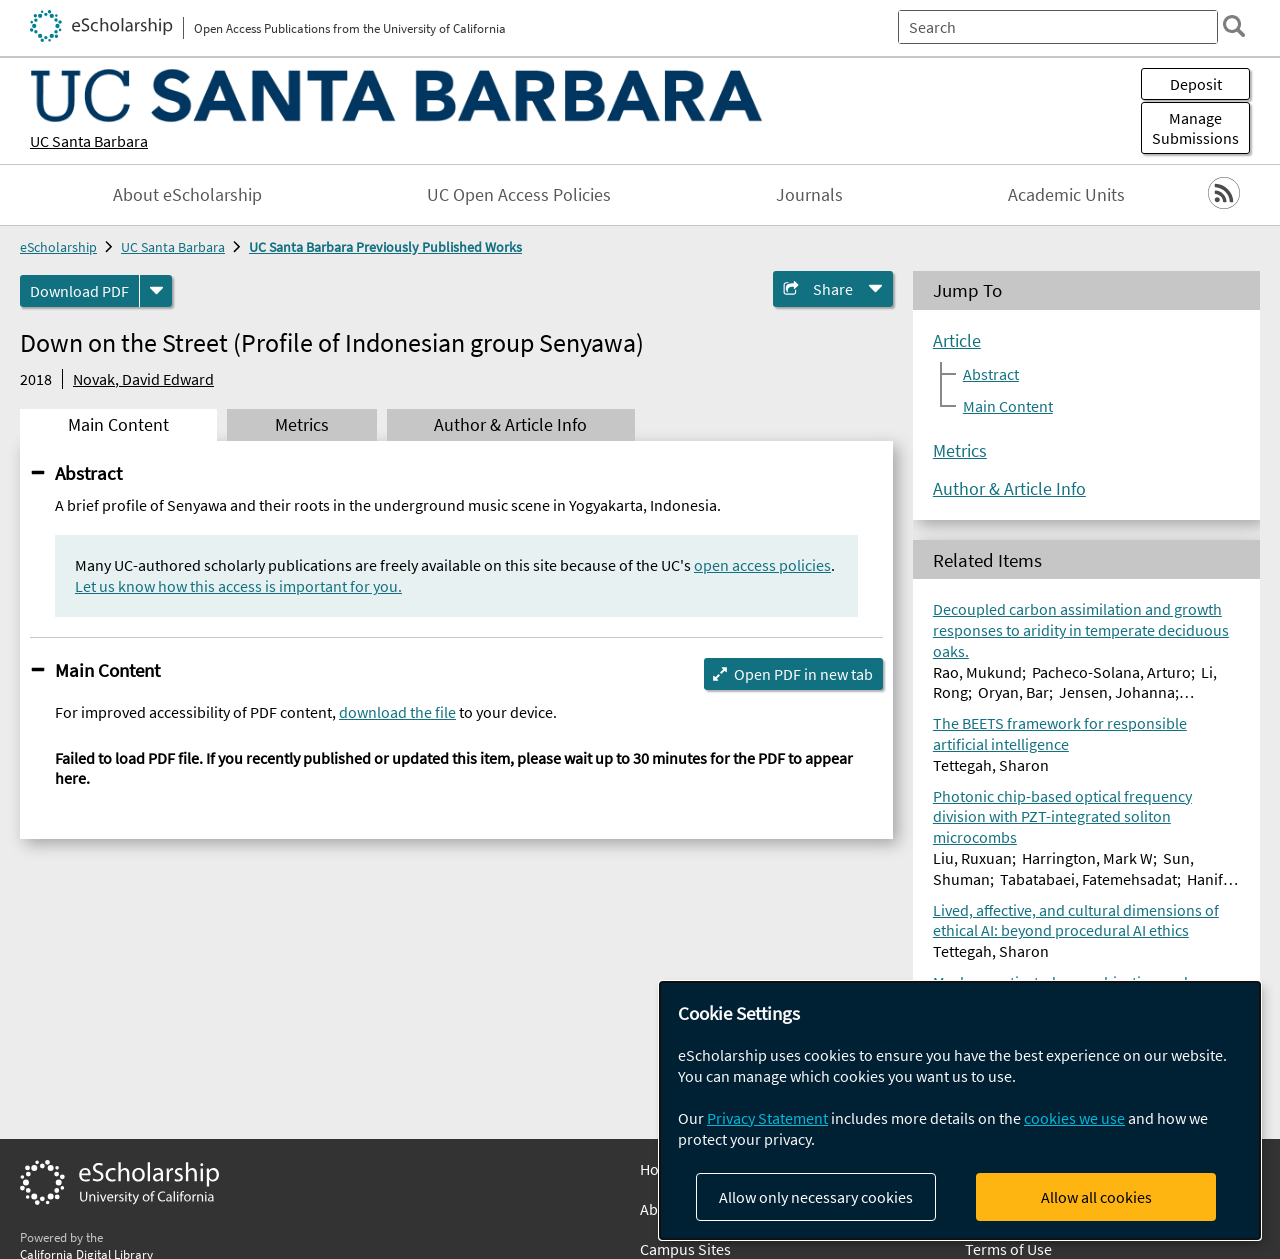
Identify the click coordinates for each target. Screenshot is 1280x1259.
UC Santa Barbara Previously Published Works (385, 247)
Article (957, 341)
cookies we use (1074, 1118)
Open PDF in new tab (803, 674)
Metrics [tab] (302, 425)
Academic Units (1066, 195)
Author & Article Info (1009, 489)
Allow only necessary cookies (816, 1197)
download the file (397, 712)
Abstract (88, 473)
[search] (1234, 26)
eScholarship (58, 247)
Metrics (960, 451)
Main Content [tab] (118, 425)
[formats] (156, 291)
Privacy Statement (767, 1118)
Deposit (1196, 84)
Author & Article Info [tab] (510, 425)
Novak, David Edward (143, 379)
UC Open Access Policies (519, 195)
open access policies (762, 565)
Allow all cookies (1096, 1197)
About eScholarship (187, 195)
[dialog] (960, 1110)
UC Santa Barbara (89, 141)
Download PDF (79, 291)
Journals (809, 195)
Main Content (107, 670)
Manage (1195, 128)
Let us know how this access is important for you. (238, 586)
